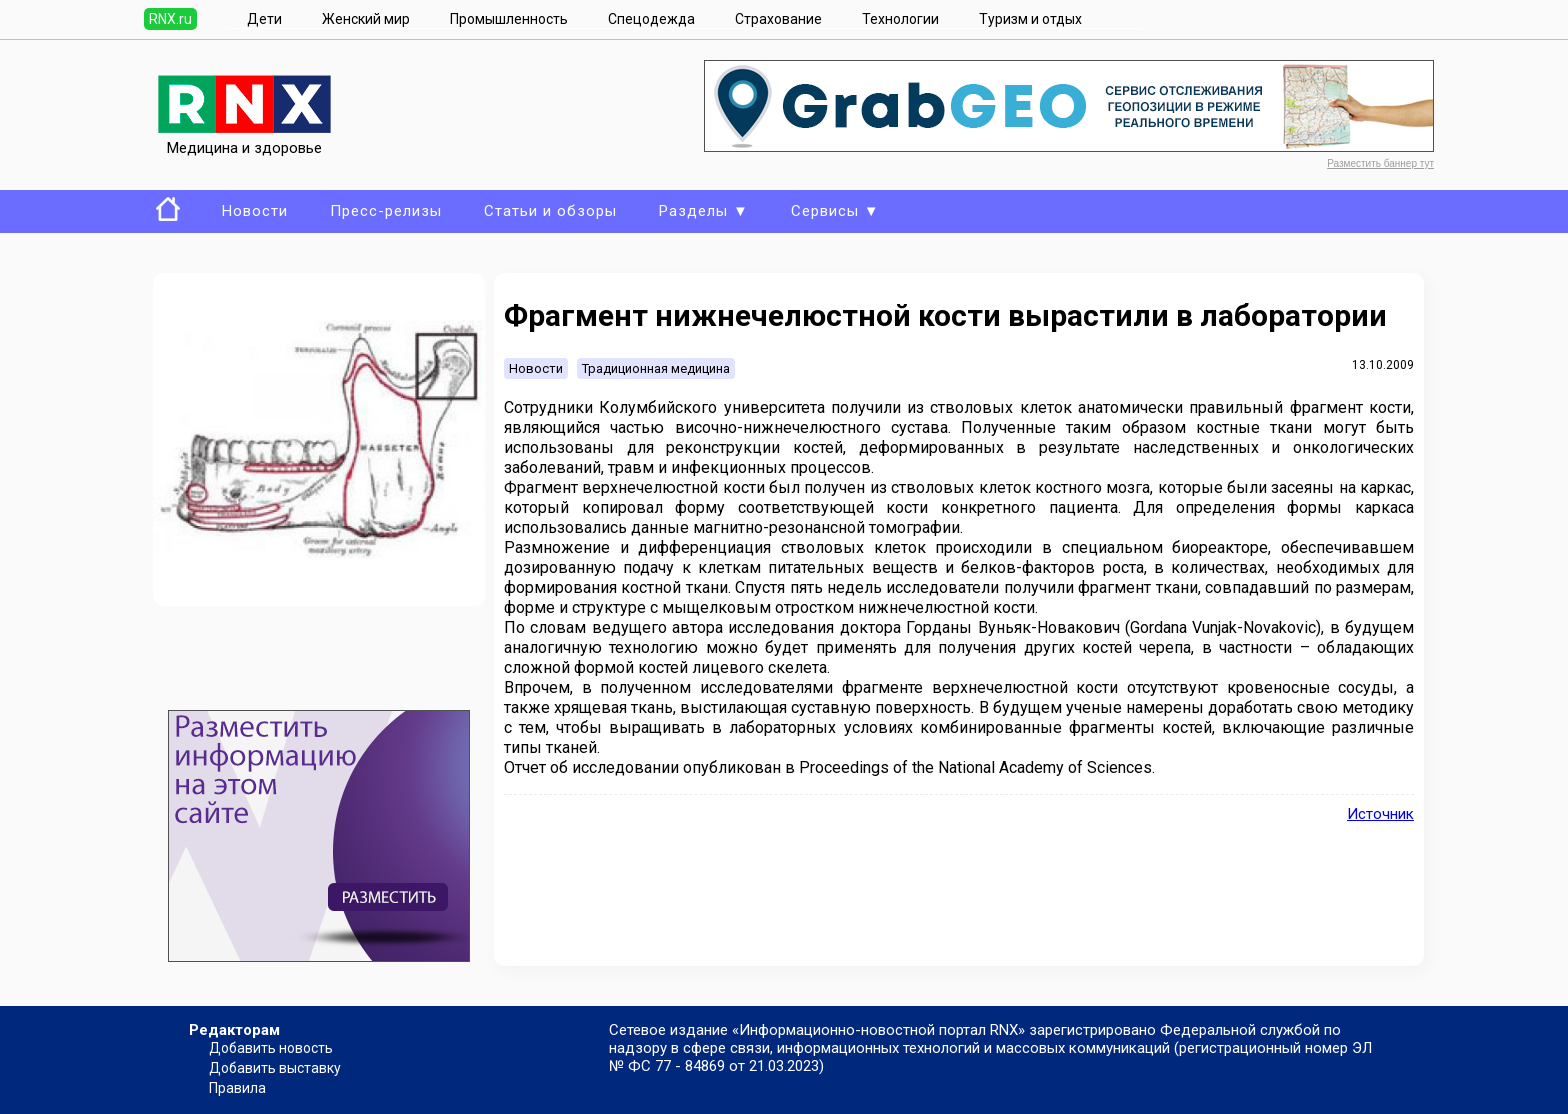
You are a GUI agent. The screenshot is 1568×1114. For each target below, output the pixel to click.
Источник (1380, 814)
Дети (264, 19)
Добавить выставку (275, 1068)
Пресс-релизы (386, 211)
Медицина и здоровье (244, 139)
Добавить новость (271, 1048)
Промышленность (509, 19)
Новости (255, 211)
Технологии (900, 19)
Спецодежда (651, 19)
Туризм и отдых (1030, 19)
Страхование (778, 19)
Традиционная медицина (656, 368)
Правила (237, 1088)
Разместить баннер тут (1380, 163)
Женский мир (366, 19)
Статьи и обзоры (550, 211)
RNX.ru (170, 19)
